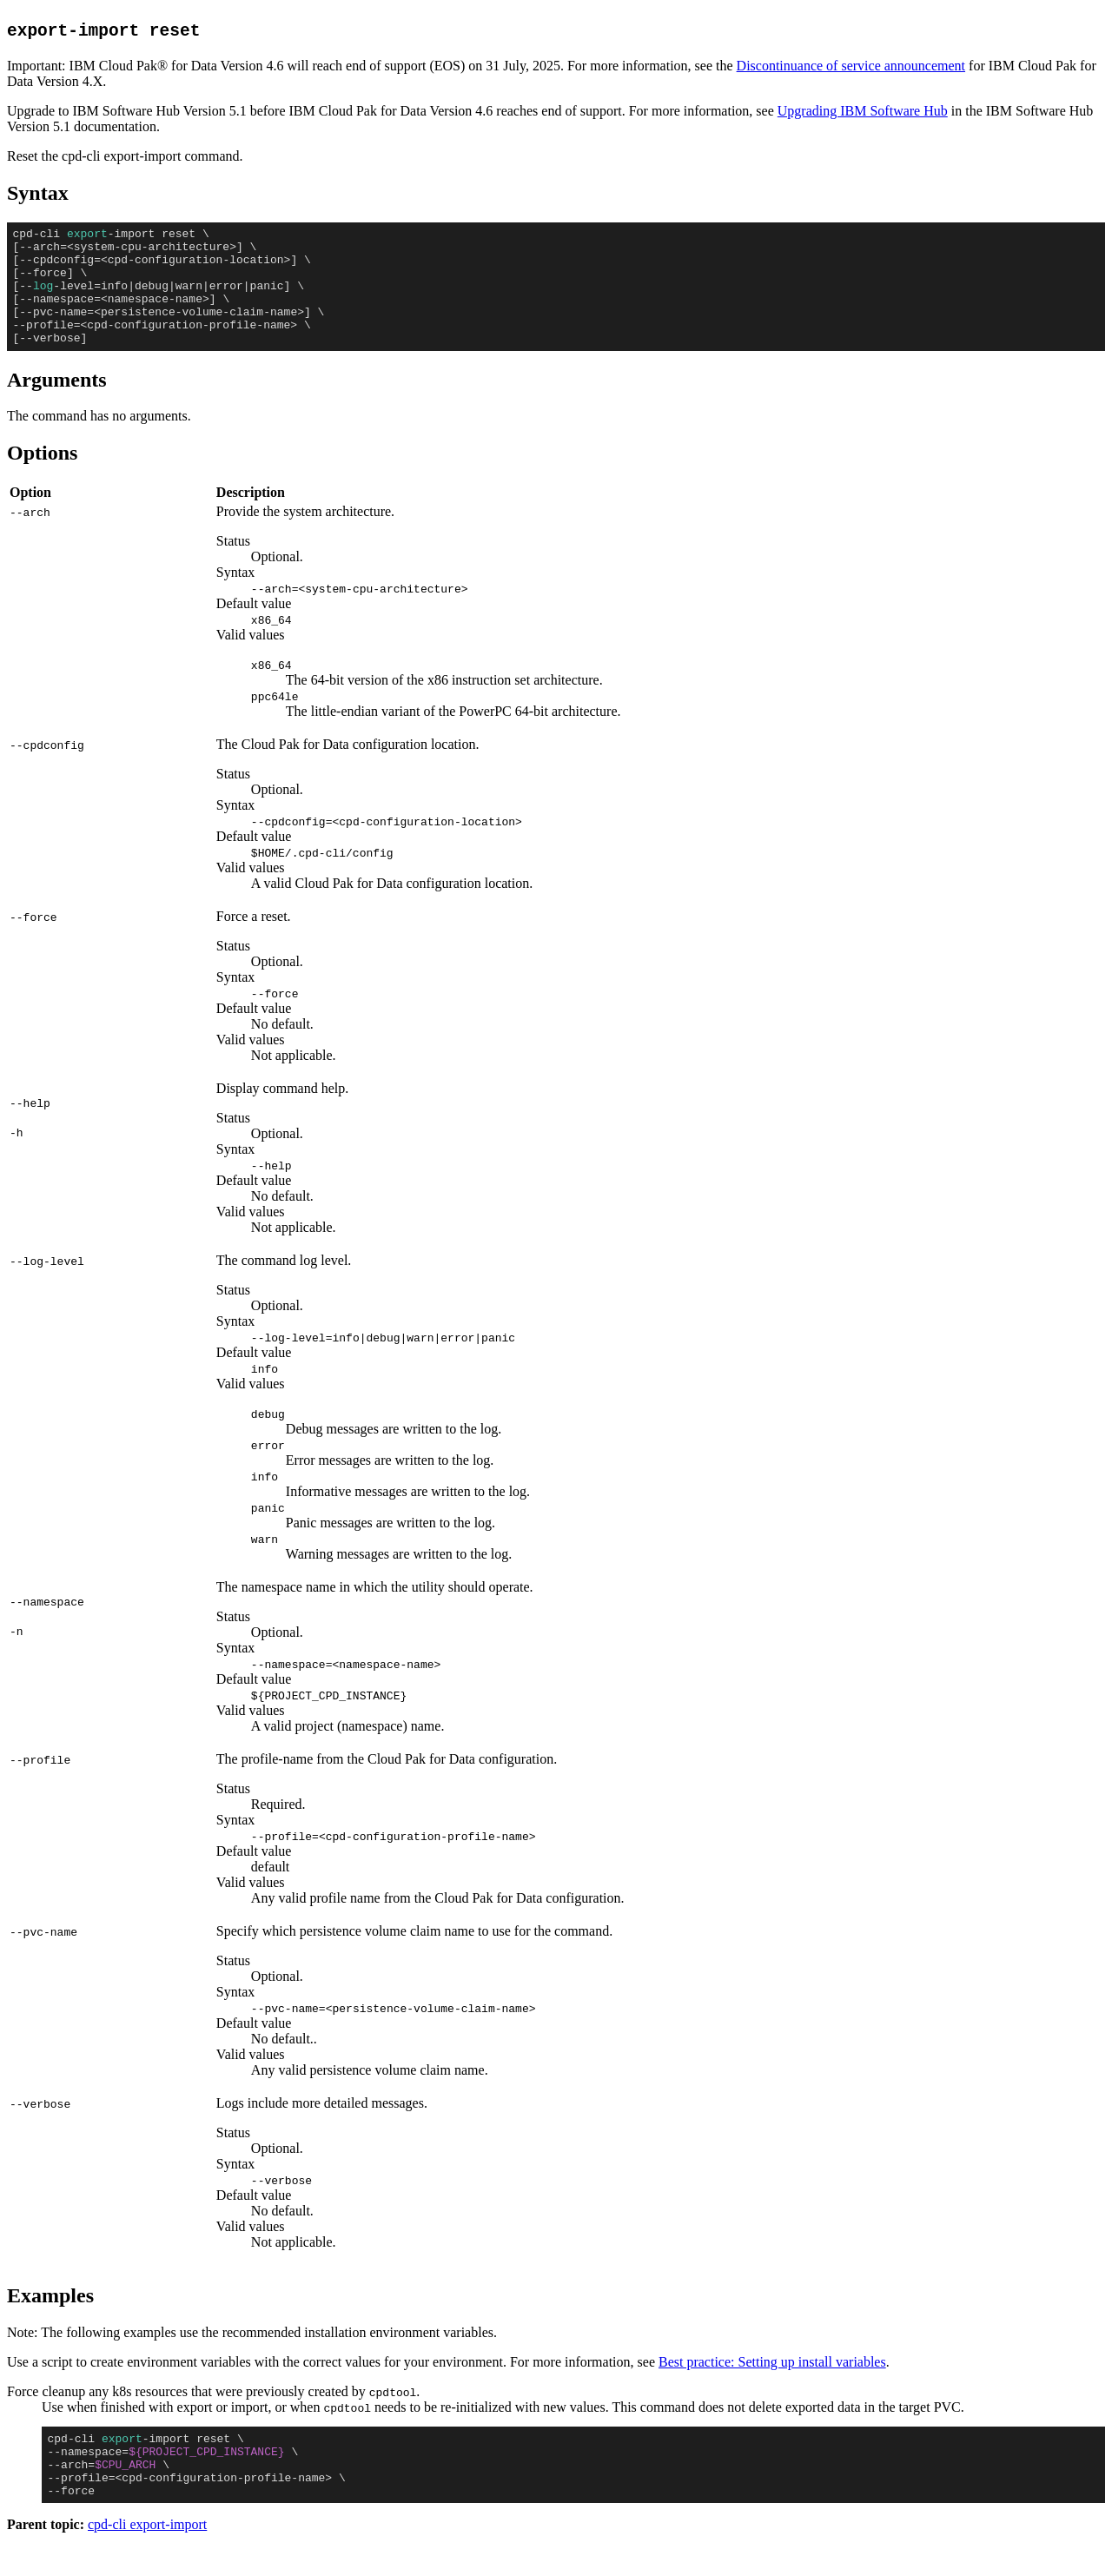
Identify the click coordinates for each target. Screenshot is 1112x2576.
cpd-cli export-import (147, 2560)
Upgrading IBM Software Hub (863, 110)
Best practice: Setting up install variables (772, 2385)
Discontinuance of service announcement (851, 65)
